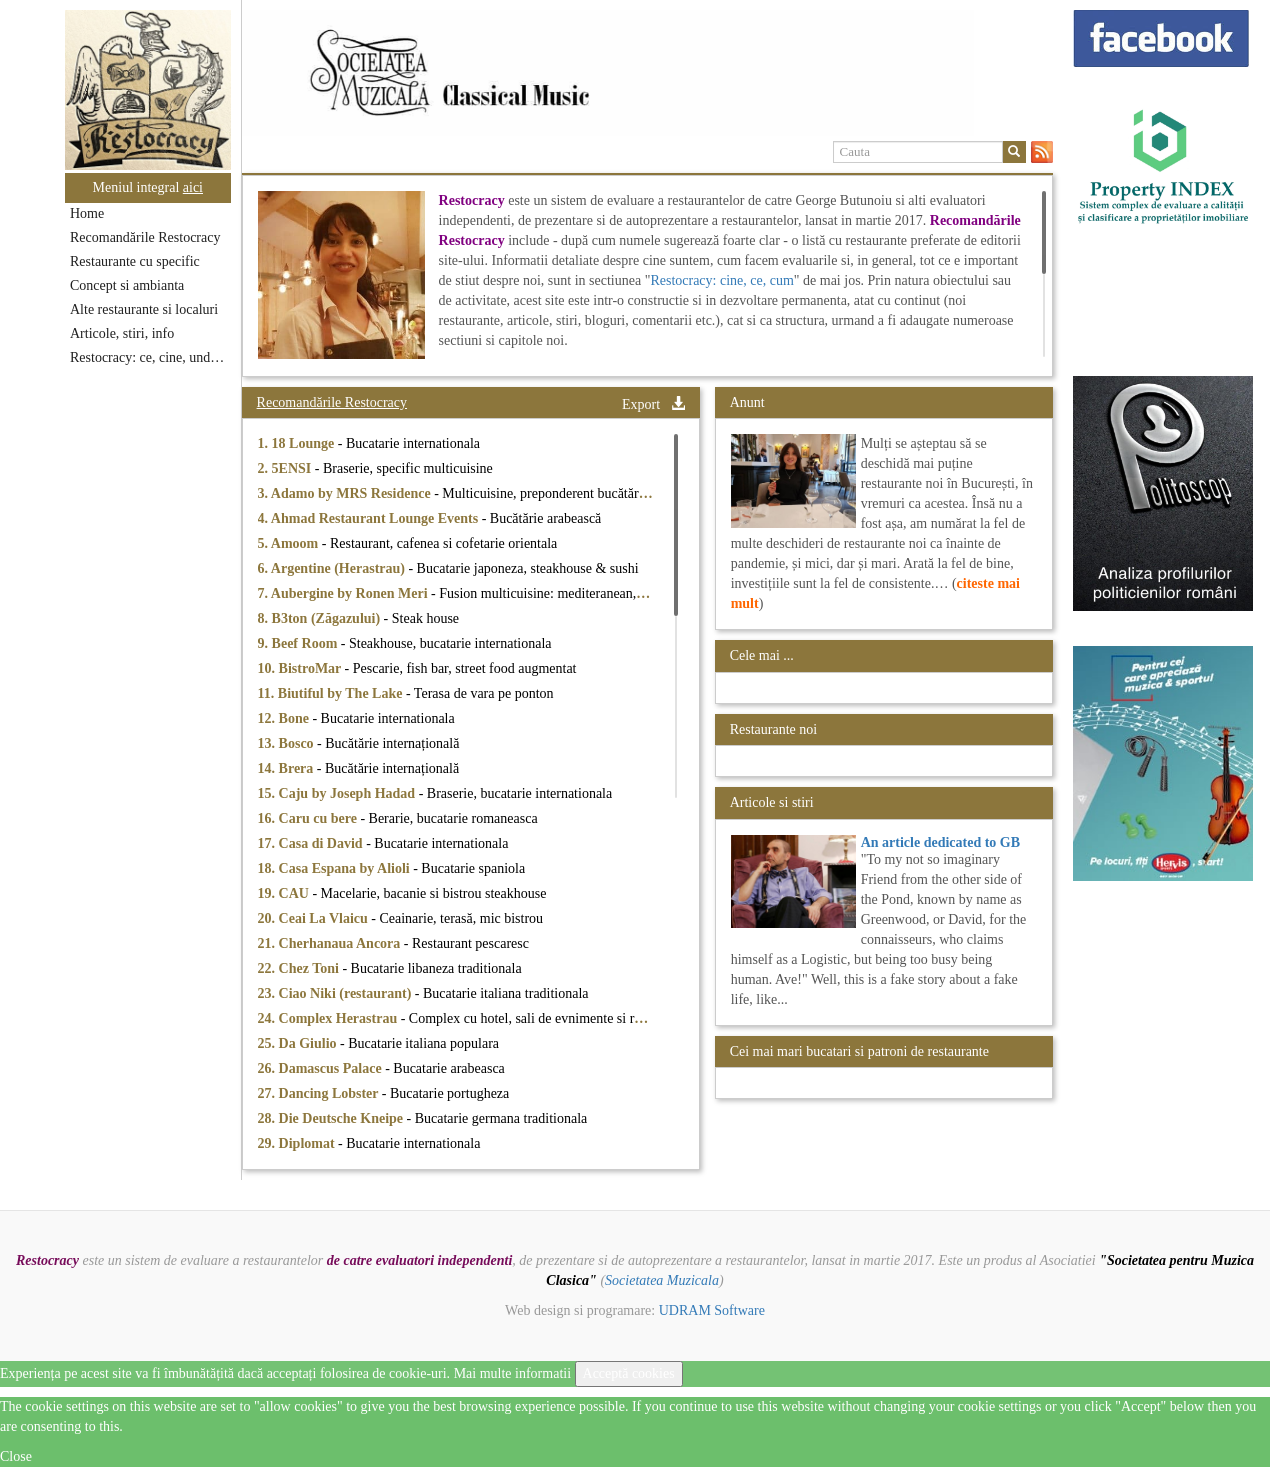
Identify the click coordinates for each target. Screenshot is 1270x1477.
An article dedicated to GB (940, 842)
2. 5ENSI (286, 468)
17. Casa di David (312, 843)
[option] (647, 73)
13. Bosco (288, 743)
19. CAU (285, 893)
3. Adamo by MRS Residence (346, 493)
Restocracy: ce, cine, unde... (148, 357)
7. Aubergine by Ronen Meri (344, 593)
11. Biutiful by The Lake (332, 693)
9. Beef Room (299, 643)
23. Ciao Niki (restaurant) (336, 993)
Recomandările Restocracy (145, 237)
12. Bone (285, 718)
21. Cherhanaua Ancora (331, 943)
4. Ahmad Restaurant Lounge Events (370, 518)
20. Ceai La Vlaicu (315, 918)
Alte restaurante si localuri (144, 309)
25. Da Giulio (299, 1043)
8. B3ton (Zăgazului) (321, 618)
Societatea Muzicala (662, 1280)
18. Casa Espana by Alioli (336, 868)
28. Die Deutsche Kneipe (332, 1118)
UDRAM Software (712, 1310)
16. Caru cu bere (309, 818)
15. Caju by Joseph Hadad (338, 793)
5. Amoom (290, 543)
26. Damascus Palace (322, 1068)
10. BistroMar (301, 668)
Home (87, 213)
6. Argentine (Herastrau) (333, 568)
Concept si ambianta (127, 285)
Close (16, 1456)
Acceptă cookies (629, 1373)
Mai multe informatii (512, 1373)
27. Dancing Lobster (320, 1093)
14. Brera (287, 768)
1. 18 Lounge (298, 443)
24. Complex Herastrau (329, 1018)
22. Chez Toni (300, 968)
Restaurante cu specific (135, 261)
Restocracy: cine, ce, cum (721, 280)
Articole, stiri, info (122, 333)
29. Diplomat (298, 1143)
